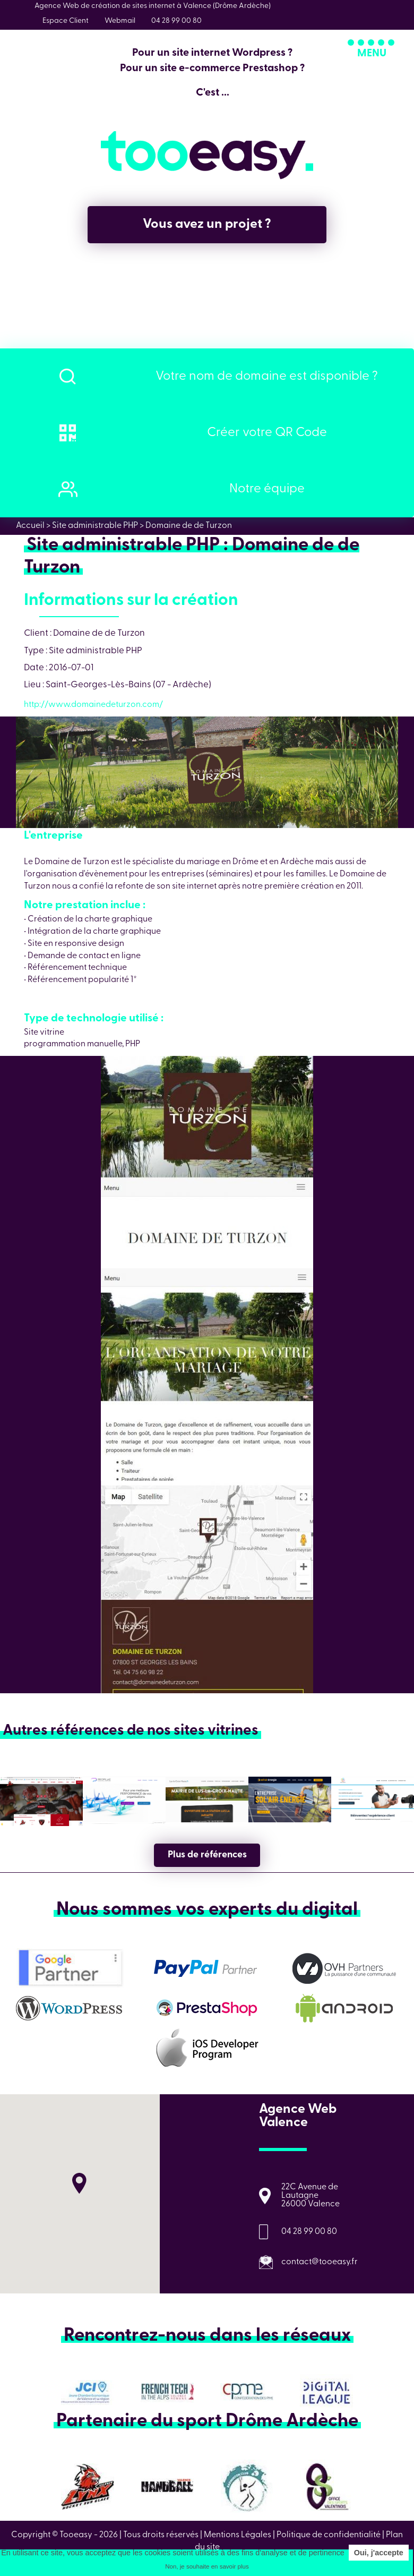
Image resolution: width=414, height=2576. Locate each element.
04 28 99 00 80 (309, 2232)
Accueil (30, 526)
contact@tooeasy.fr (319, 2262)
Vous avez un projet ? (207, 224)
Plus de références (207, 1855)
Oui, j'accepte (378, 2552)
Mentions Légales (237, 2535)
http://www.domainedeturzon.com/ (93, 705)
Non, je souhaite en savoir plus (206, 2566)
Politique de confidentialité (329, 2535)
